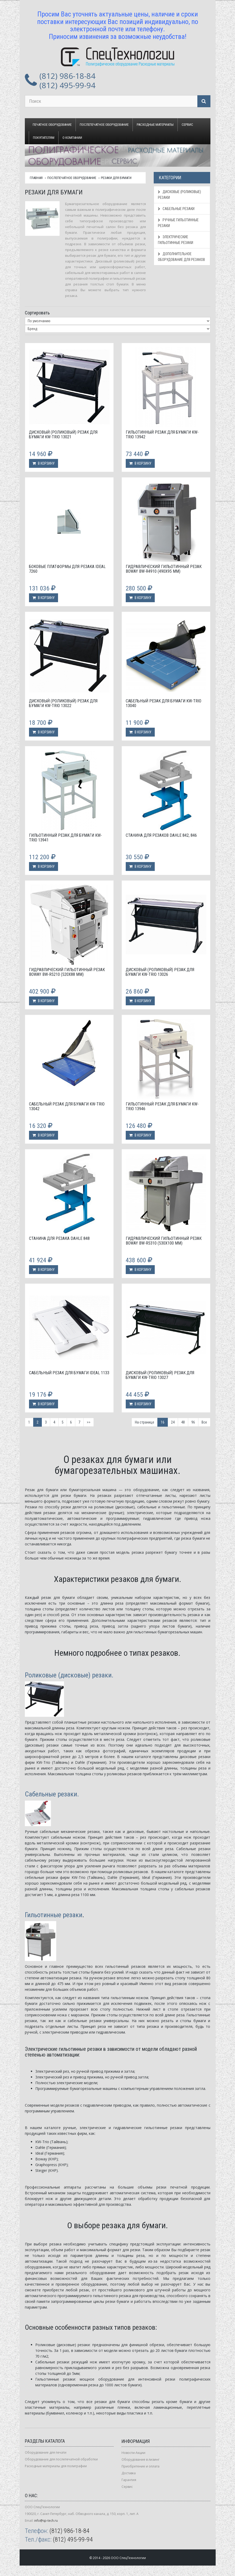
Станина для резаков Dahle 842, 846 (161, 835)
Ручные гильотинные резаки (178, 223)
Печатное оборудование (52, 125)
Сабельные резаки (176, 209)
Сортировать (37, 312)
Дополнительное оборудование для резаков (181, 257)
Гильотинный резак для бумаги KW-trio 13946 (162, 1106)
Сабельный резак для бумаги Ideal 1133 (69, 1372)
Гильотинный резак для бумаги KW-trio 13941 (65, 837)
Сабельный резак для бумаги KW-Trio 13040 (163, 703)
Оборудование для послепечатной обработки (61, 2459)
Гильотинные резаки (53, 1915)
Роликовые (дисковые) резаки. (69, 1675)
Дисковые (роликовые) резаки (179, 195)
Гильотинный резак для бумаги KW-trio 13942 (162, 434)
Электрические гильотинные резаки (175, 240)
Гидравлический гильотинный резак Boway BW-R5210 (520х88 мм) (67, 972)
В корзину (43, 463)
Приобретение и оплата (140, 2466)
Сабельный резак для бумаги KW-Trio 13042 (67, 1106)
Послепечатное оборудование (104, 125)
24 (173, 1422)
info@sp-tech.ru (46, 2520)
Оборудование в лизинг (140, 2459)
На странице (144, 1422)
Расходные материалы (155, 125)
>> (88, 1422)
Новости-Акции (133, 2453)
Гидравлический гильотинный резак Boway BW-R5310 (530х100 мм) (164, 1241)
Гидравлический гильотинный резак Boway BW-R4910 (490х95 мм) (164, 569)
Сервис (187, 125)
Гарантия (129, 2480)
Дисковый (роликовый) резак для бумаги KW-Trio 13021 (63, 434)
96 (193, 1422)
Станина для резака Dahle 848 (59, 1238)
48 (183, 1422)
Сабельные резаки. (52, 1794)
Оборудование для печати (45, 2452)
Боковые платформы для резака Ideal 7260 (67, 569)
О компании (72, 138)
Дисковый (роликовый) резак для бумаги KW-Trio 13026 (160, 972)
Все (204, 1422)
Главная (36, 178)
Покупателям (43, 138)
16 (162, 1422)
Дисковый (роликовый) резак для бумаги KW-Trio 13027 (160, 1375)
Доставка (129, 2473)
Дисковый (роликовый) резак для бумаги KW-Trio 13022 (63, 703)
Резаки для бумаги (116, 178)
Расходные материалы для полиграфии (56, 2466)
